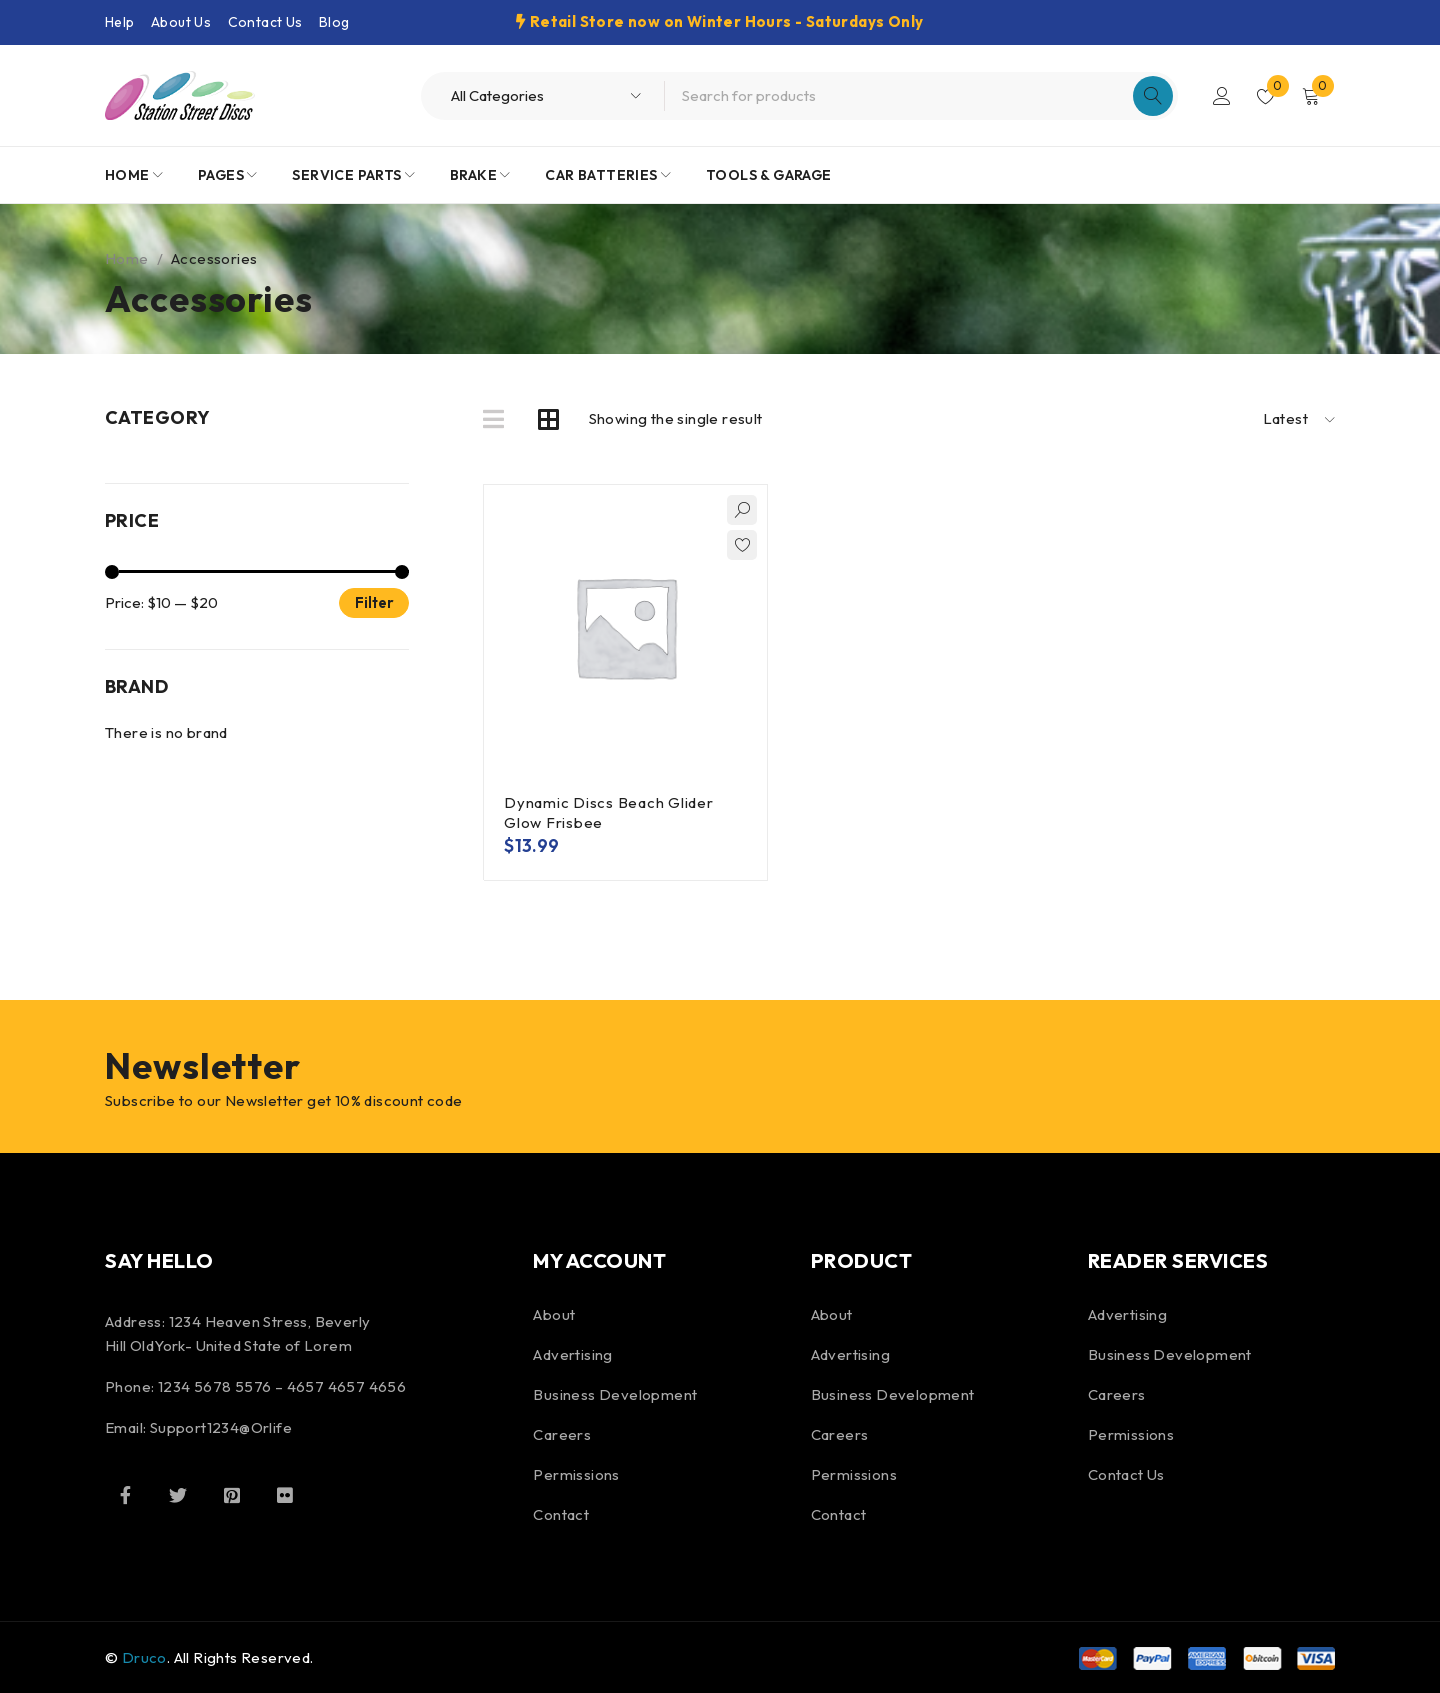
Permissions (576, 1474)
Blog (334, 22)
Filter (374, 602)
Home (127, 258)
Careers (562, 1434)
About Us (181, 22)
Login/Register (1222, 96)
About (554, 1314)
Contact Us (265, 22)
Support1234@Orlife (221, 1427)
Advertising (572, 1354)
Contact (561, 1514)
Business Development (615, 1394)
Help (120, 22)
